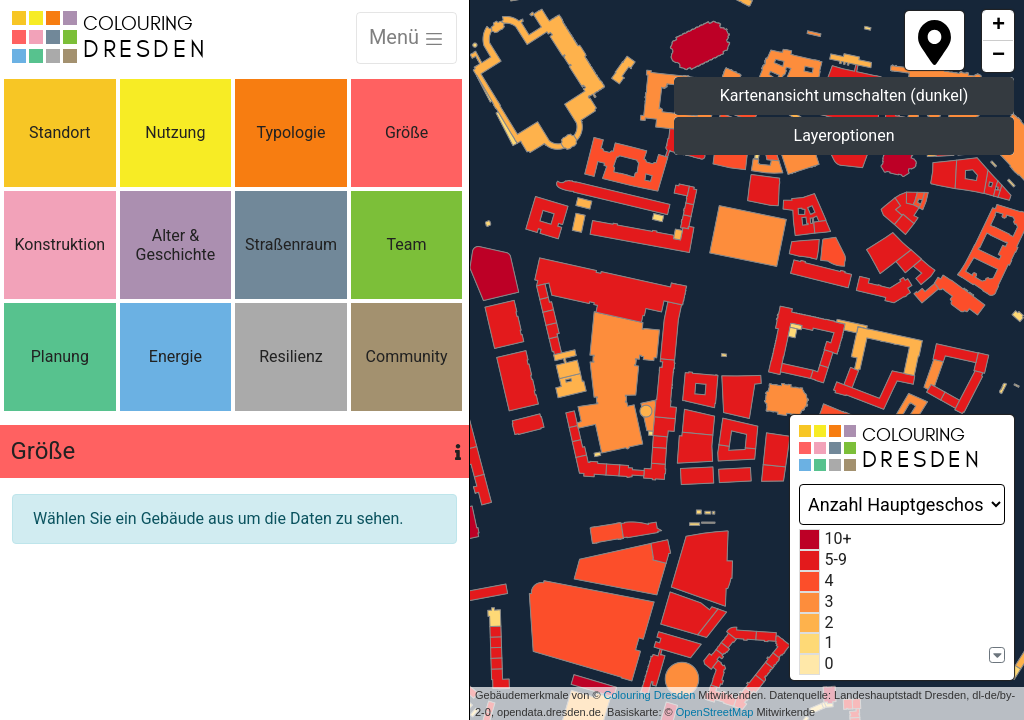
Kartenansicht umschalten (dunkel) (844, 95)
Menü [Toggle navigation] (406, 37)
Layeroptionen (844, 135)
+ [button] (998, 26)
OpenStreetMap (715, 712)
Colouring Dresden (650, 695)
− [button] (998, 56)
